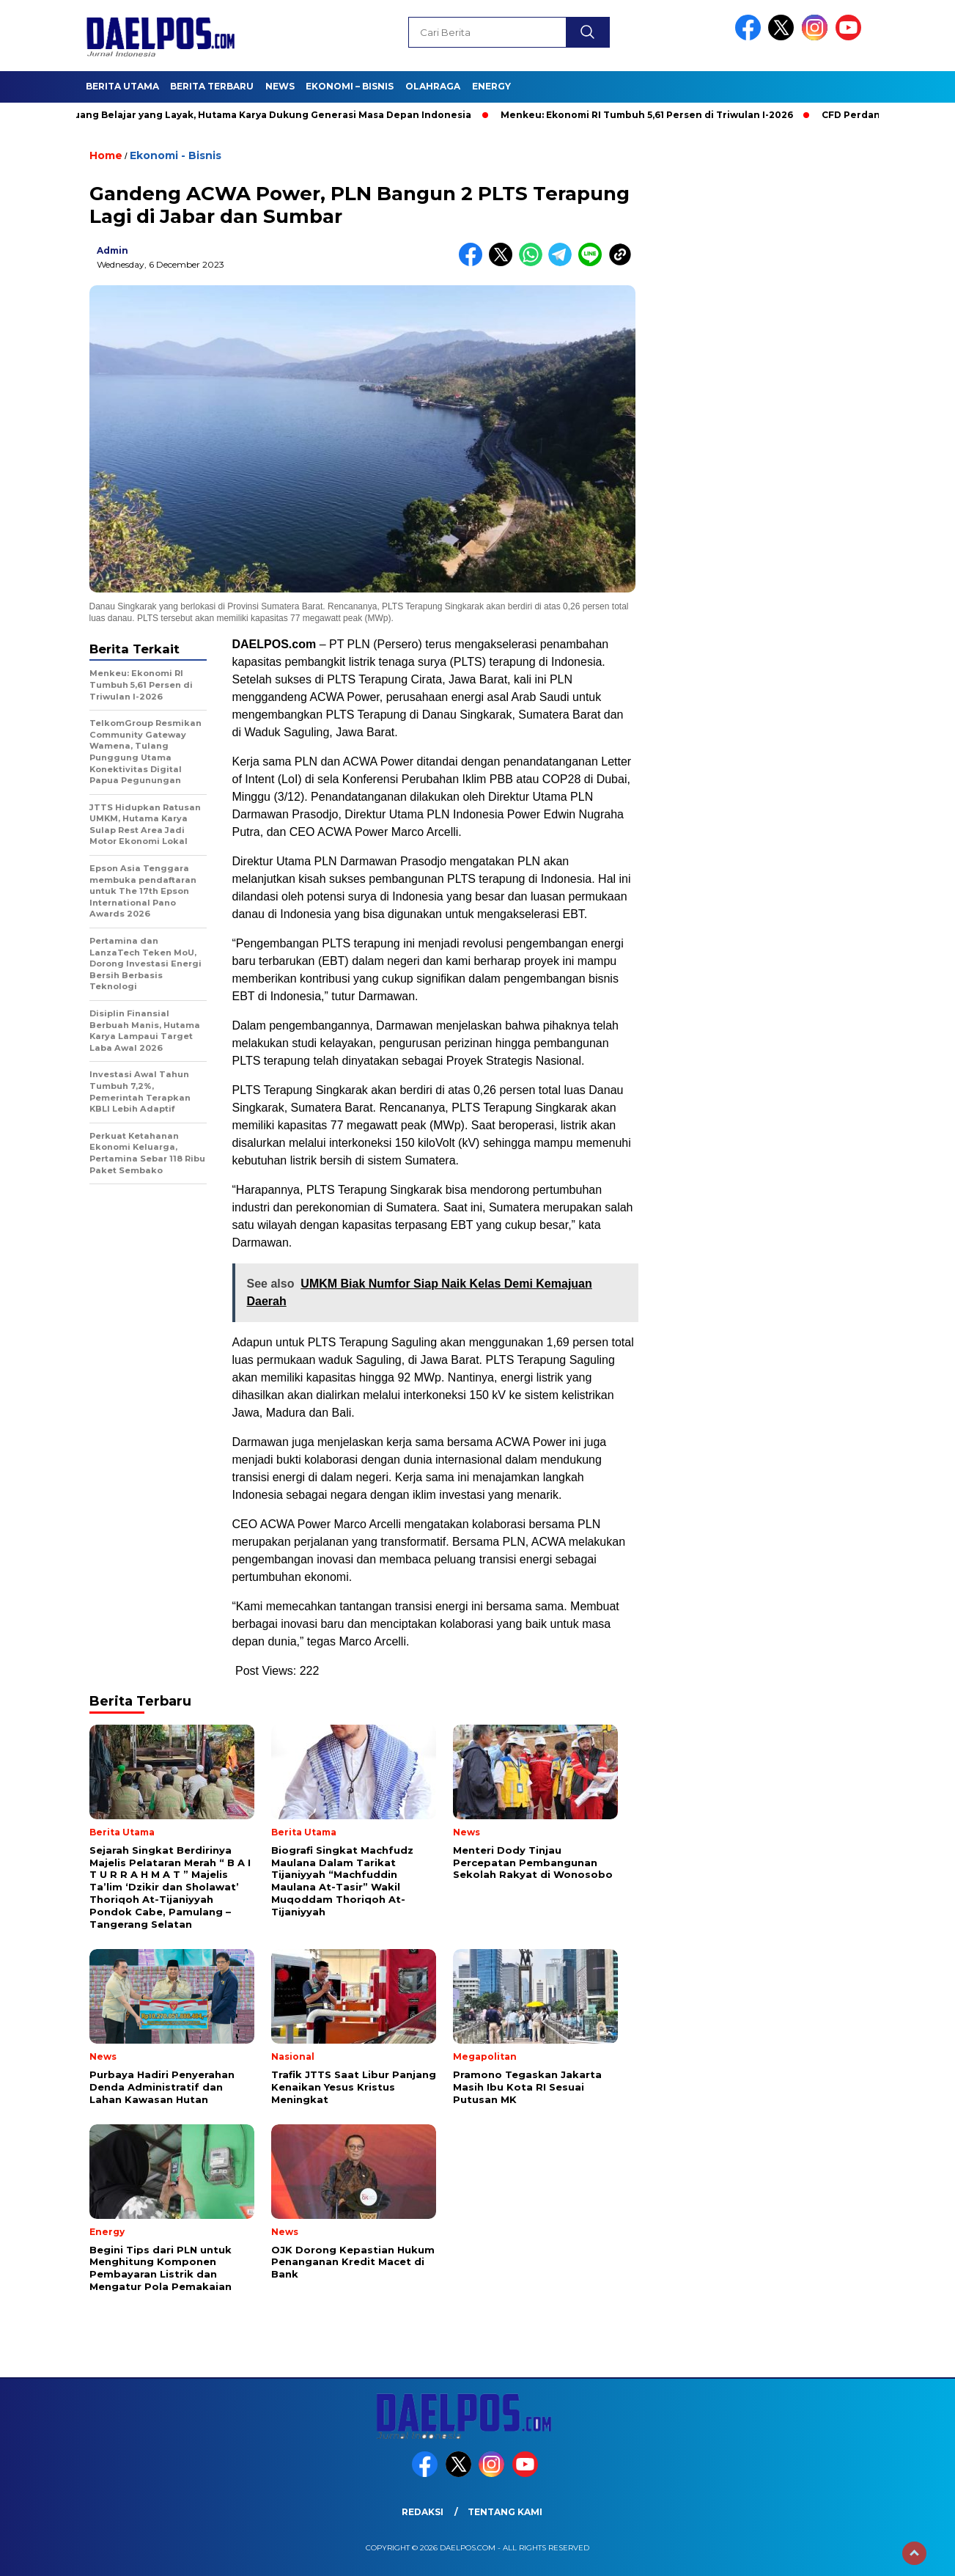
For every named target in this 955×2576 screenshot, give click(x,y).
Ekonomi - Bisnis (175, 155)
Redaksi (422, 2511)
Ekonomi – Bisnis (350, 86)
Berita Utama (122, 86)
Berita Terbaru (212, 86)
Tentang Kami (505, 2511)
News (280, 86)
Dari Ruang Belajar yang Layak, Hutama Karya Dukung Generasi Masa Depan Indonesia (265, 114)
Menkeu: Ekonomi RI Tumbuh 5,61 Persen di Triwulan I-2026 (655, 114)
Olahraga (432, 86)
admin (112, 250)
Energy (491, 86)
